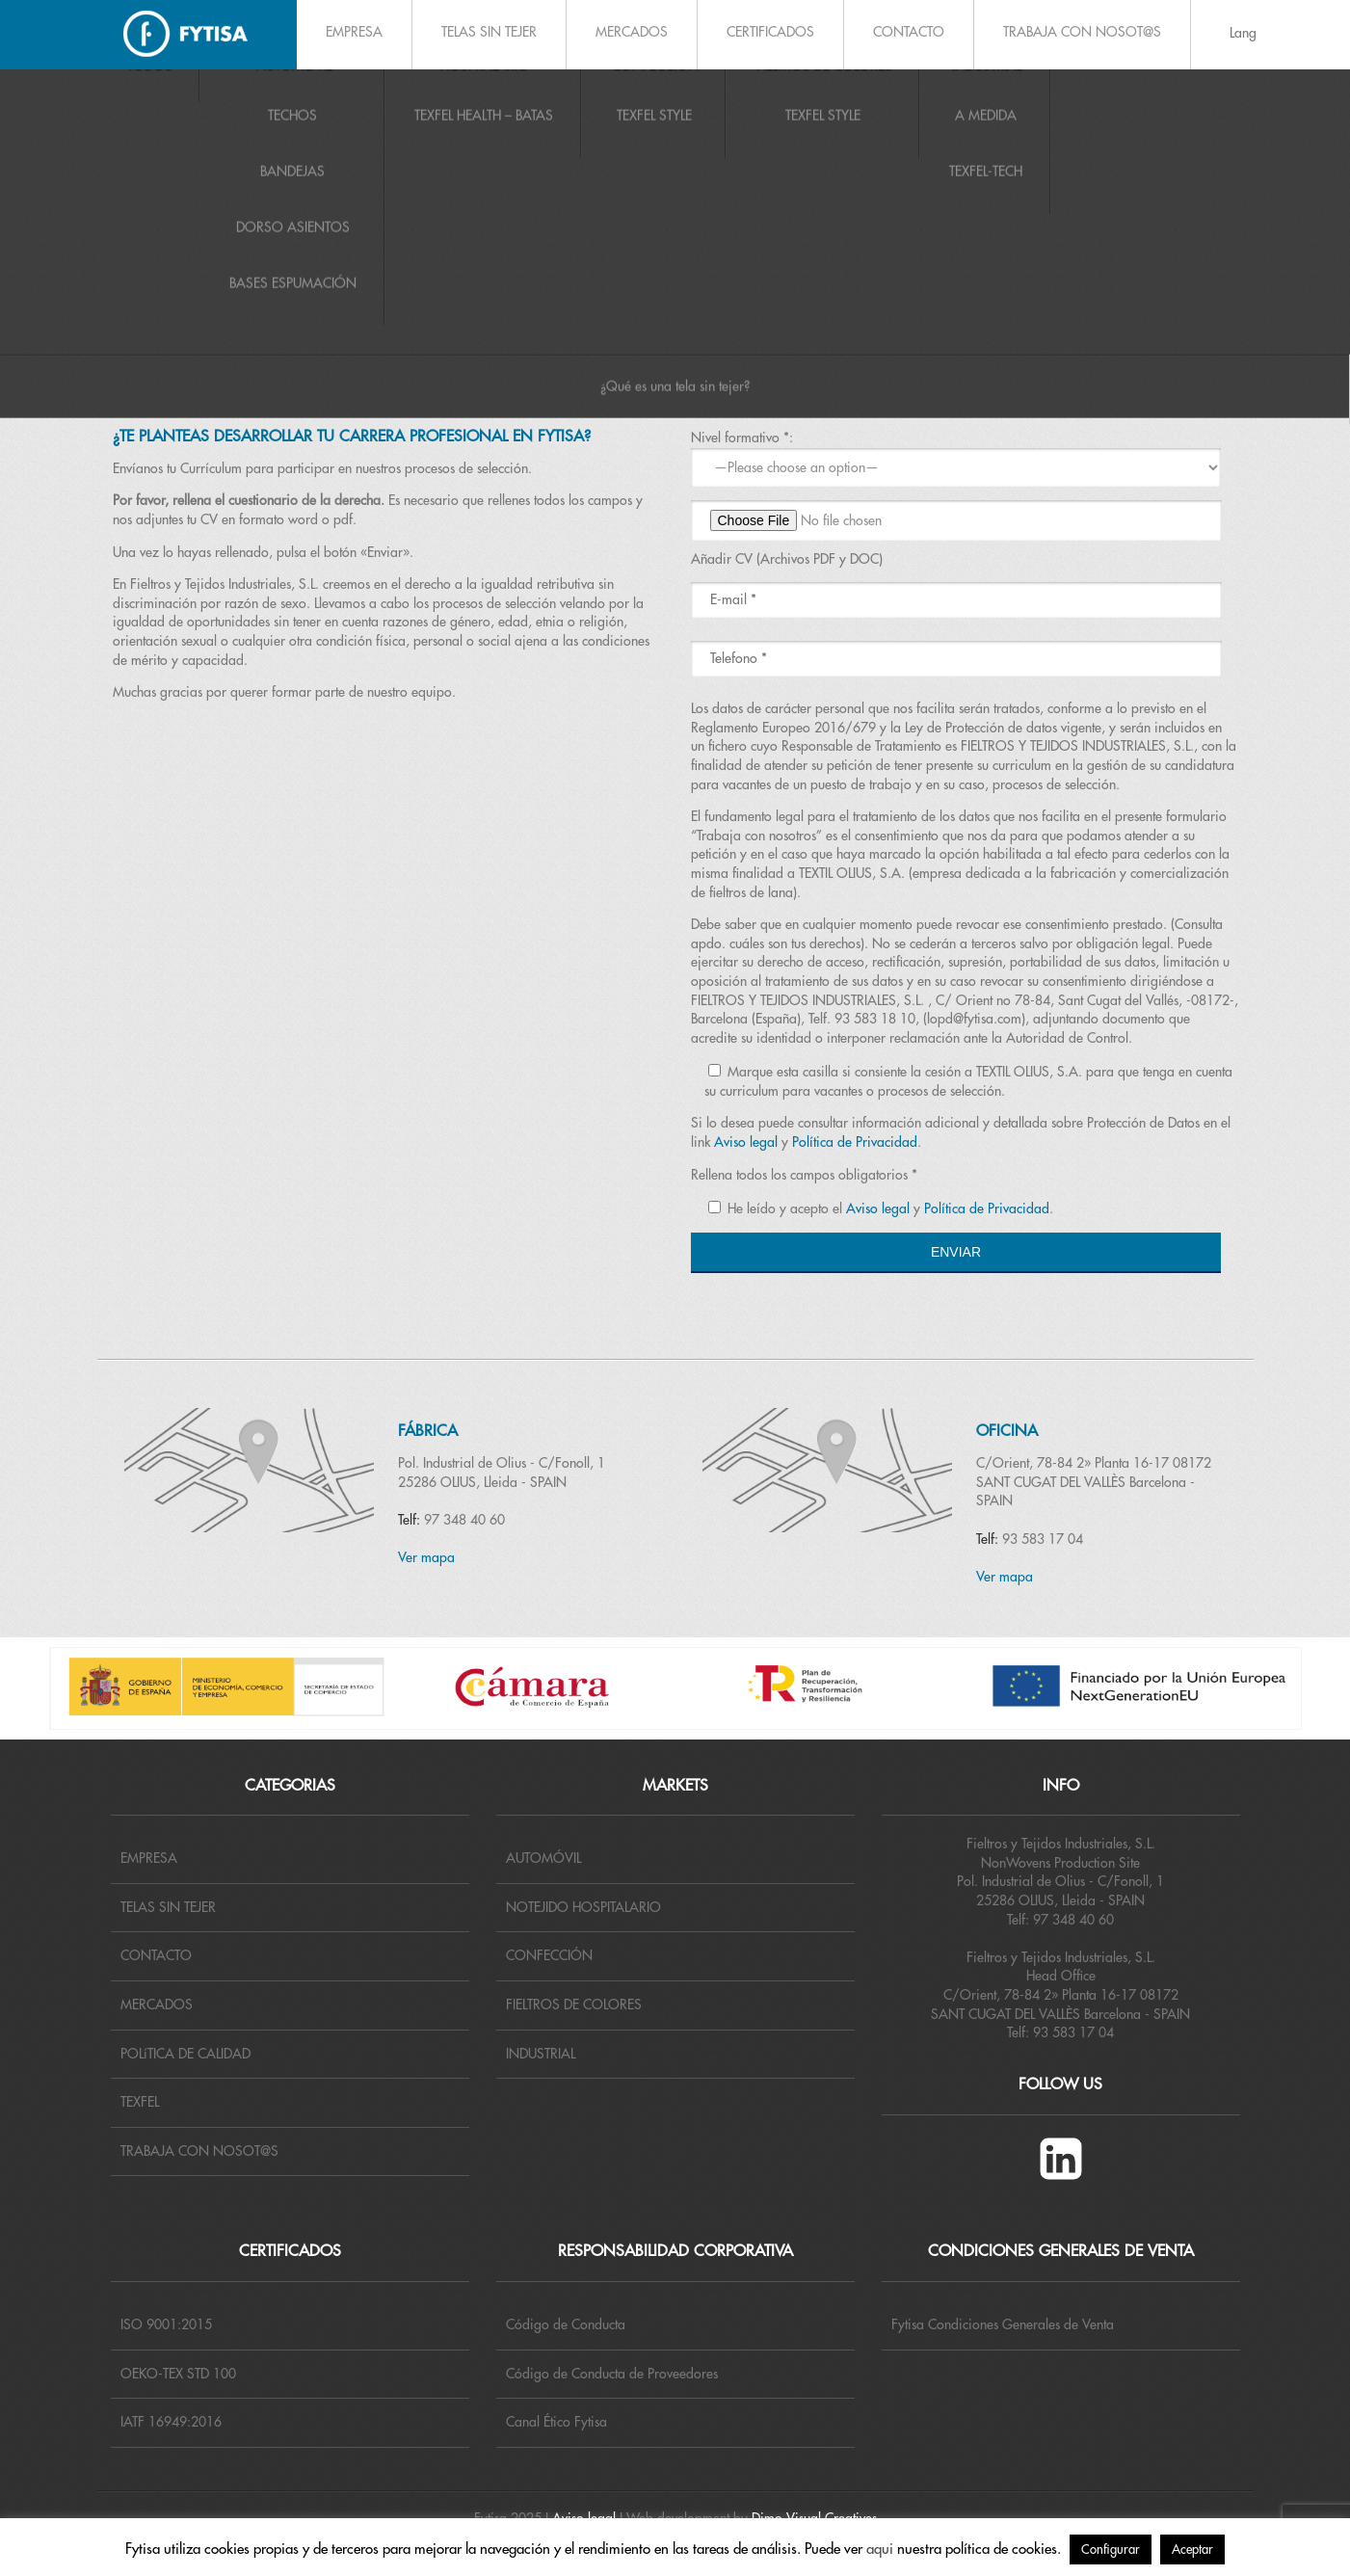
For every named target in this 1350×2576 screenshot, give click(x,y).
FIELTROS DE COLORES (574, 2004)
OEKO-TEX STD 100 (178, 2373)
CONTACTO (908, 32)
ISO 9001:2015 (166, 2324)
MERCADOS (632, 32)
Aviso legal (746, 1142)
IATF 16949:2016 (171, 2422)
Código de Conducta (565, 2324)
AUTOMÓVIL (543, 1858)
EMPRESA (354, 32)
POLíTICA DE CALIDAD (185, 2053)
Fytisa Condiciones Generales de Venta (1002, 2324)
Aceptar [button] (1192, 2549)
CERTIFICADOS (770, 32)
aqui (879, 2549)
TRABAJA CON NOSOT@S (1082, 32)
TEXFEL (139, 2102)
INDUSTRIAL (540, 2053)
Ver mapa (426, 1557)
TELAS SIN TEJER (489, 32)
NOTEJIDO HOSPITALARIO (583, 1907)
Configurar (1110, 2549)
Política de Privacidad (854, 1142)
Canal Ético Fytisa (556, 2422)
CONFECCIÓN (549, 1955)
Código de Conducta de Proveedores (612, 2373)
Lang (1243, 33)
